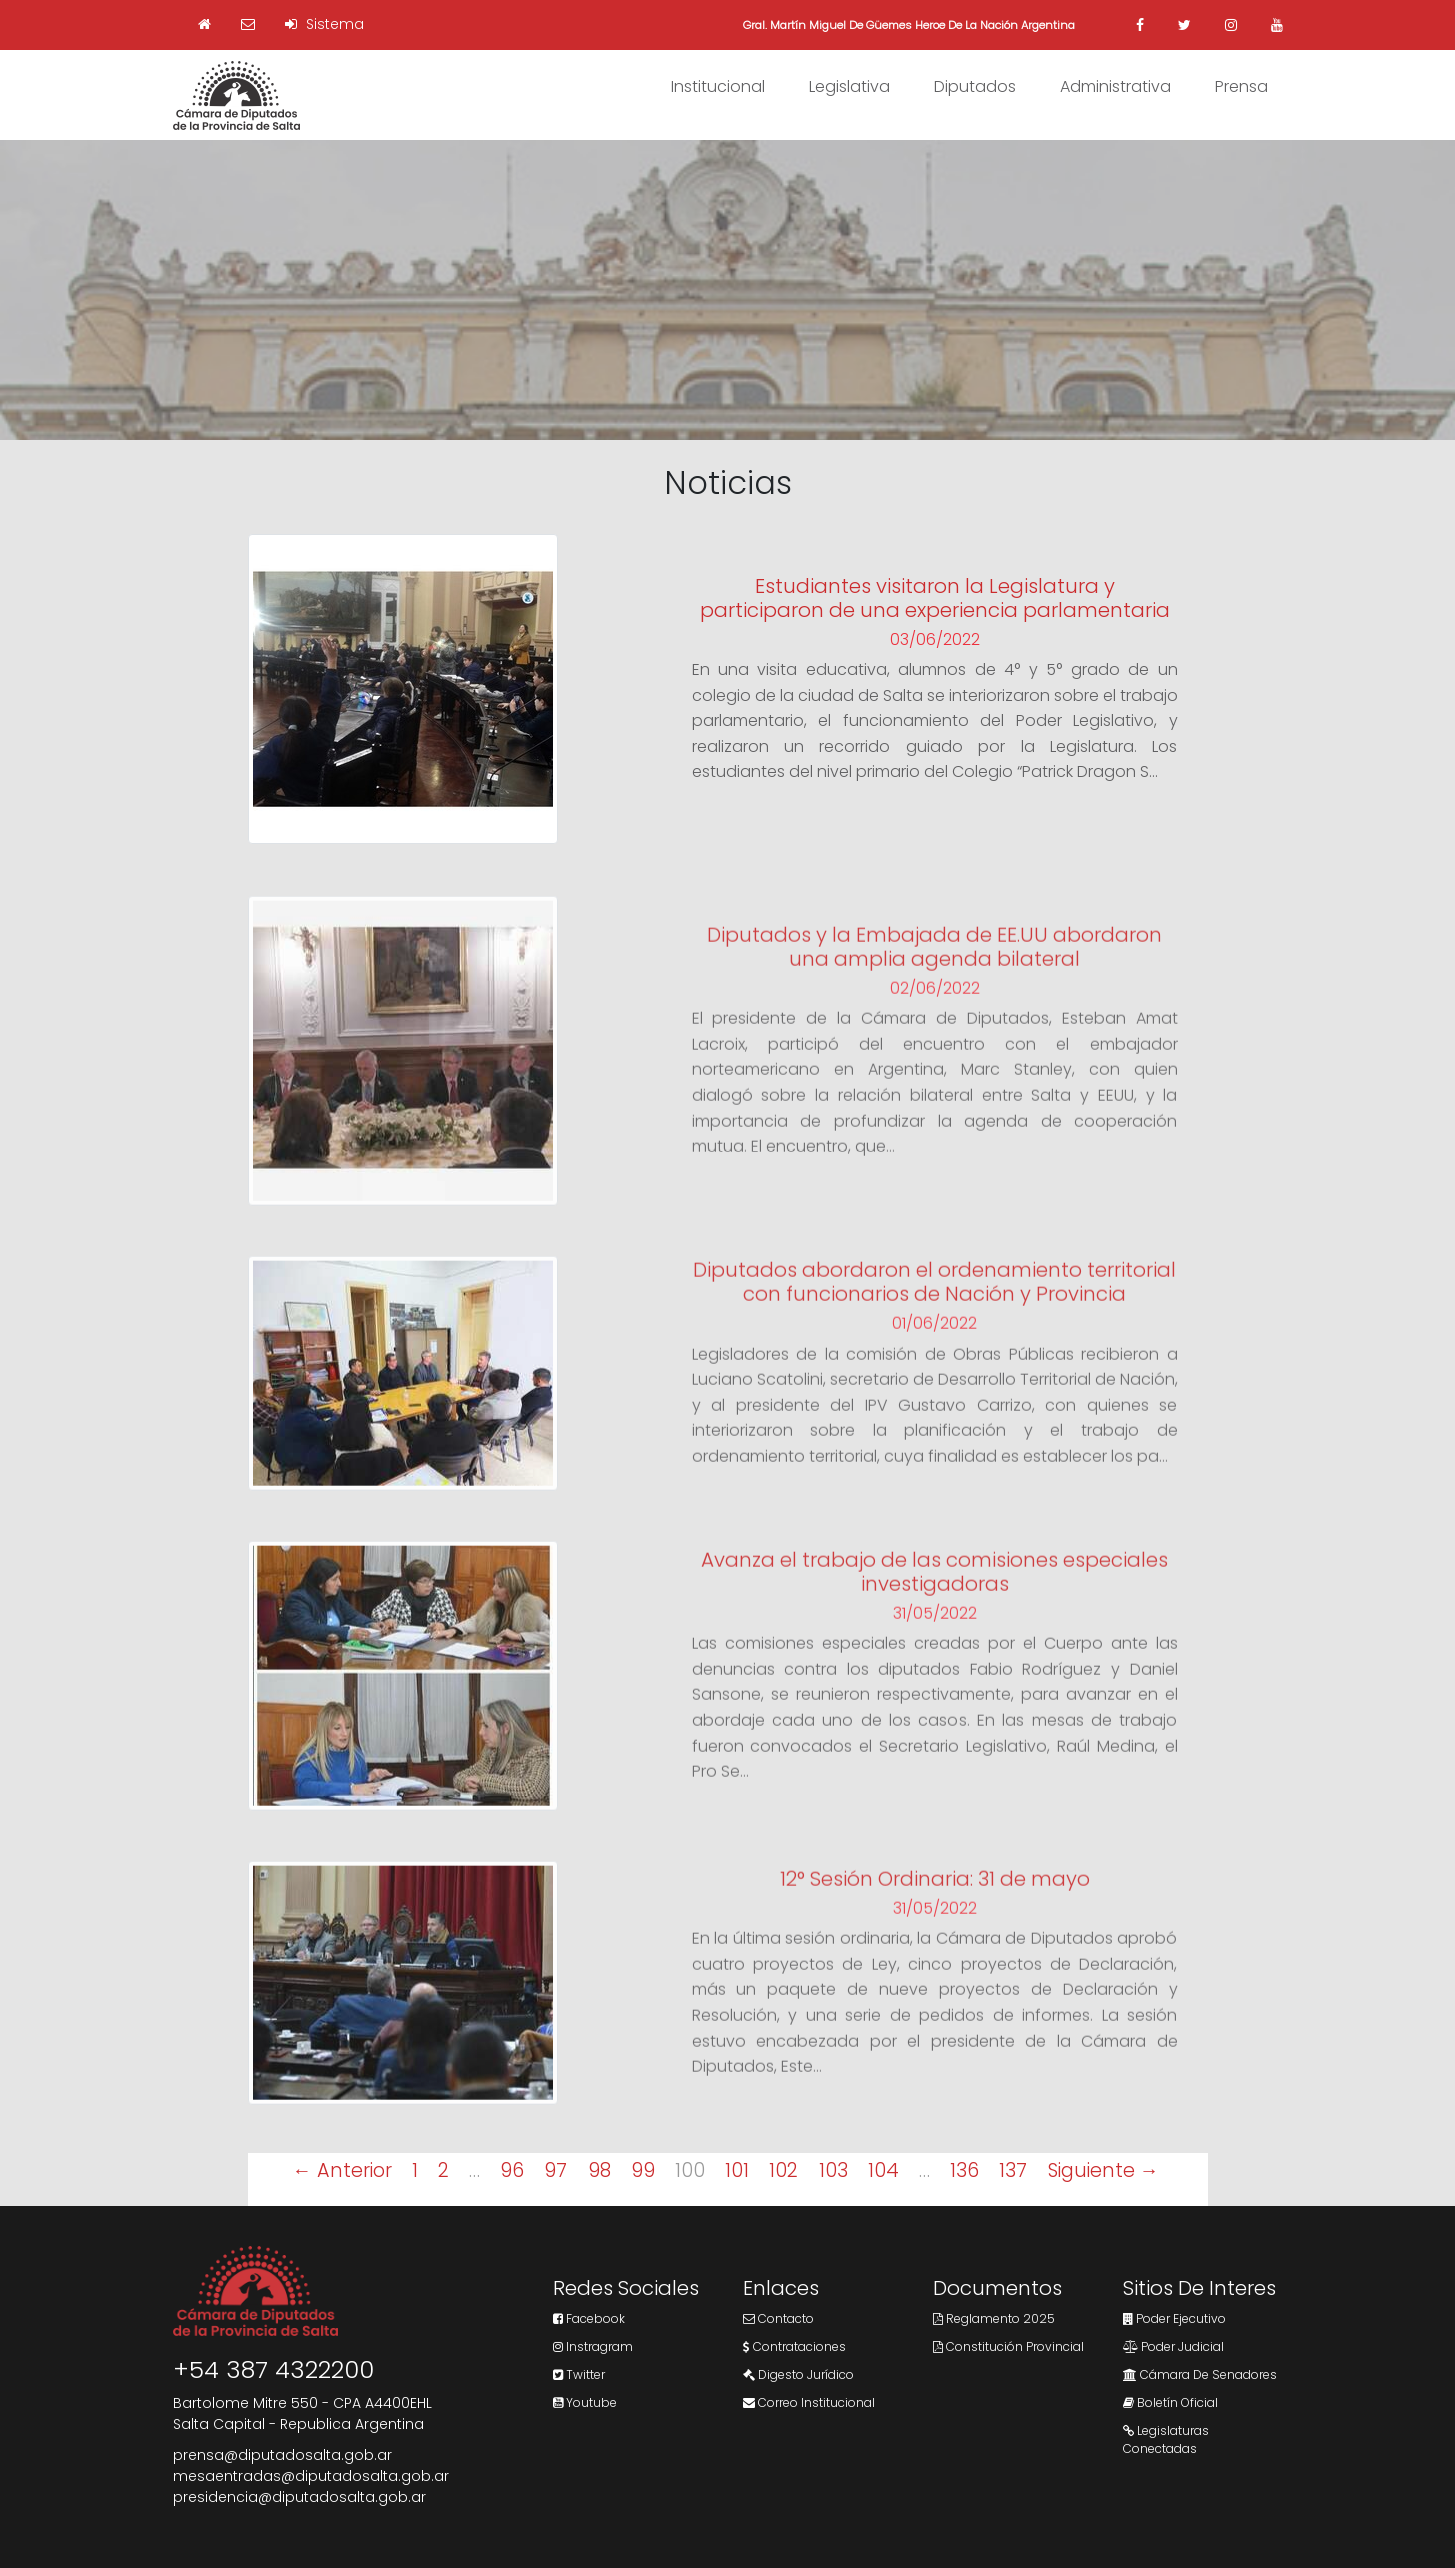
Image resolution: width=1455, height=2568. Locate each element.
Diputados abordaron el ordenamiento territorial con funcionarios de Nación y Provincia (934, 1300)
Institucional (718, 86)
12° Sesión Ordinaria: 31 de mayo (935, 1896)
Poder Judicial (1173, 2346)
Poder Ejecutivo (1174, 2318)
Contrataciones (794, 2346)
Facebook (589, 2318)
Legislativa (849, 86)
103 (833, 2170)
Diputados (975, 86)
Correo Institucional (809, 2402)
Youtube (585, 2402)
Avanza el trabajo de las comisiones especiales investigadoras (934, 1589)
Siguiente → (1103, 2170)
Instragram (593, 2346)
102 (783, 2170)
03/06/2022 (935, 641)
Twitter (579, 2374)
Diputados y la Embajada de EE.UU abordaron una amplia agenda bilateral (934, 964)
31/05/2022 (935, 1630)
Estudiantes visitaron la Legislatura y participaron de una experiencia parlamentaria (935, 600)
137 (1013, 2170)
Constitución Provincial (1008, 2346)
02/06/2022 (935, 1005)
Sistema (324, 24)
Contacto (778, 2318)
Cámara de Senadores (1200, 2374)
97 (555, 2170)
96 (512, 2170)
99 (643, 2170)
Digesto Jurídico (798, 2374)
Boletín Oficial (1170, 2402)
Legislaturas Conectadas (1166, 2439)
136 (964, 2170)
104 (883, 2170)
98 (599, 2170)
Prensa (1241, 86)
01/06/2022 (934, 1341)
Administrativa (1115, 86)
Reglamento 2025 (994, 2318)
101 (737, 2170)
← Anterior (341, 2170)
